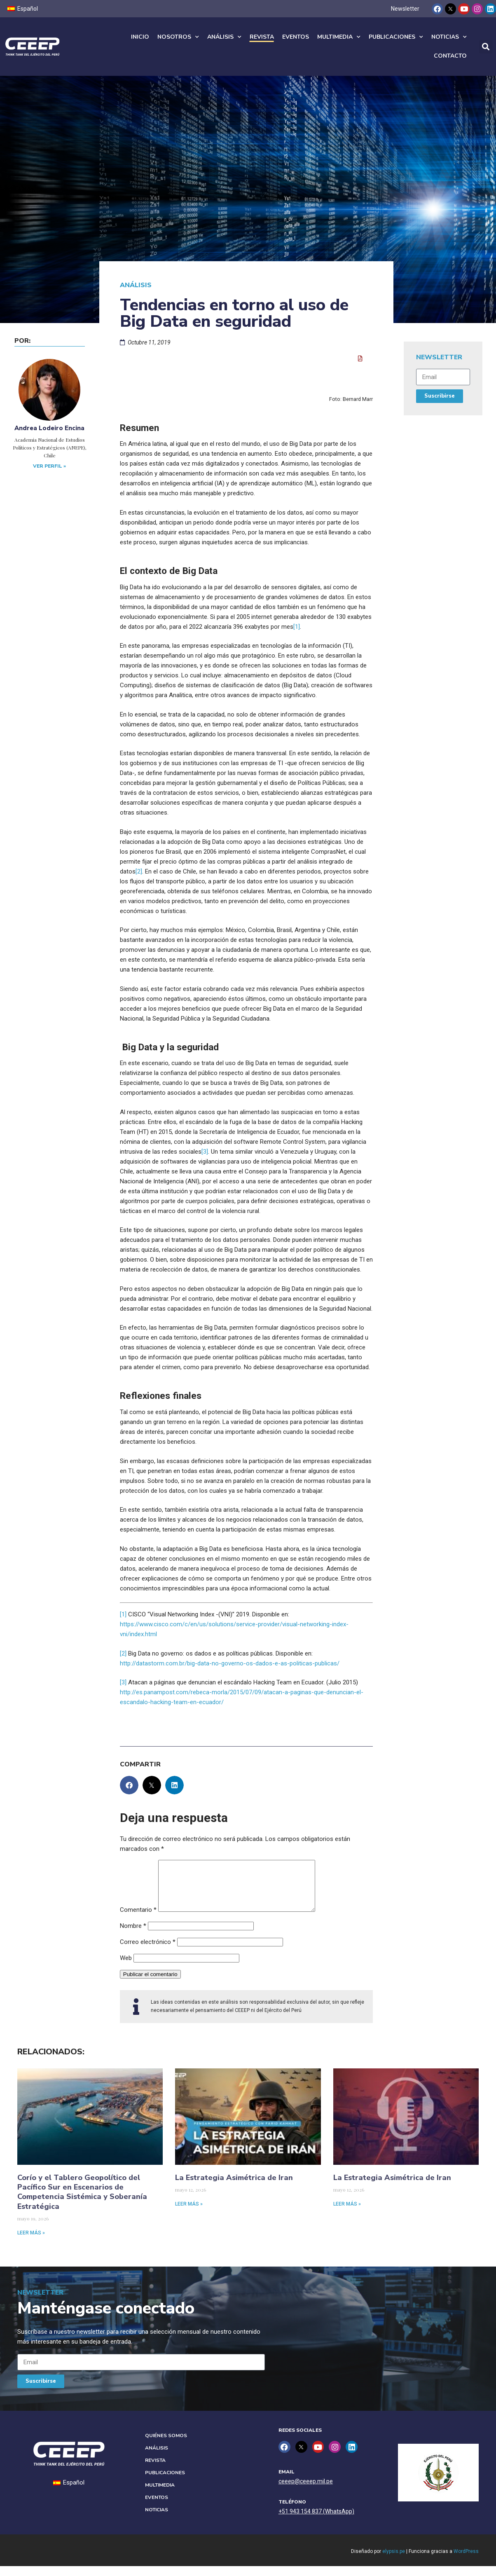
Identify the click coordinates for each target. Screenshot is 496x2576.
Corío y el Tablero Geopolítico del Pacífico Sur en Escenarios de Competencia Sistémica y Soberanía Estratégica (82, 2202)
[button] (486, 47)
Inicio (140, 37)
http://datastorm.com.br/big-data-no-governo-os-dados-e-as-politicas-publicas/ (229, 1663)
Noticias (449, 37)
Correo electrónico (147, 1951)
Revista (262, 37)
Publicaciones (396, 37)
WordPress (466, 2561)
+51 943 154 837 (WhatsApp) (316, 2521)
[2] (139, 871)
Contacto (450, 56)
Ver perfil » (49, 466)
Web (126, 1968)
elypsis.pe (393, 2561)
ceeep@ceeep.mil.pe (305, 2491)
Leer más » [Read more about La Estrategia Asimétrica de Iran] (189, 2214)
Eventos (295, 37)
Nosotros (178, 37)
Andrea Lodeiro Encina (49, 428)
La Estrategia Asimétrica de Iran (234, 2187)
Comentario (138, 1919)
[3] (204, 1151)
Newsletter (405, 8)
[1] (296, 626)
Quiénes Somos (166, 2445)
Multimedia (338, 37)
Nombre (133, 1935)
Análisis (224, 37)
